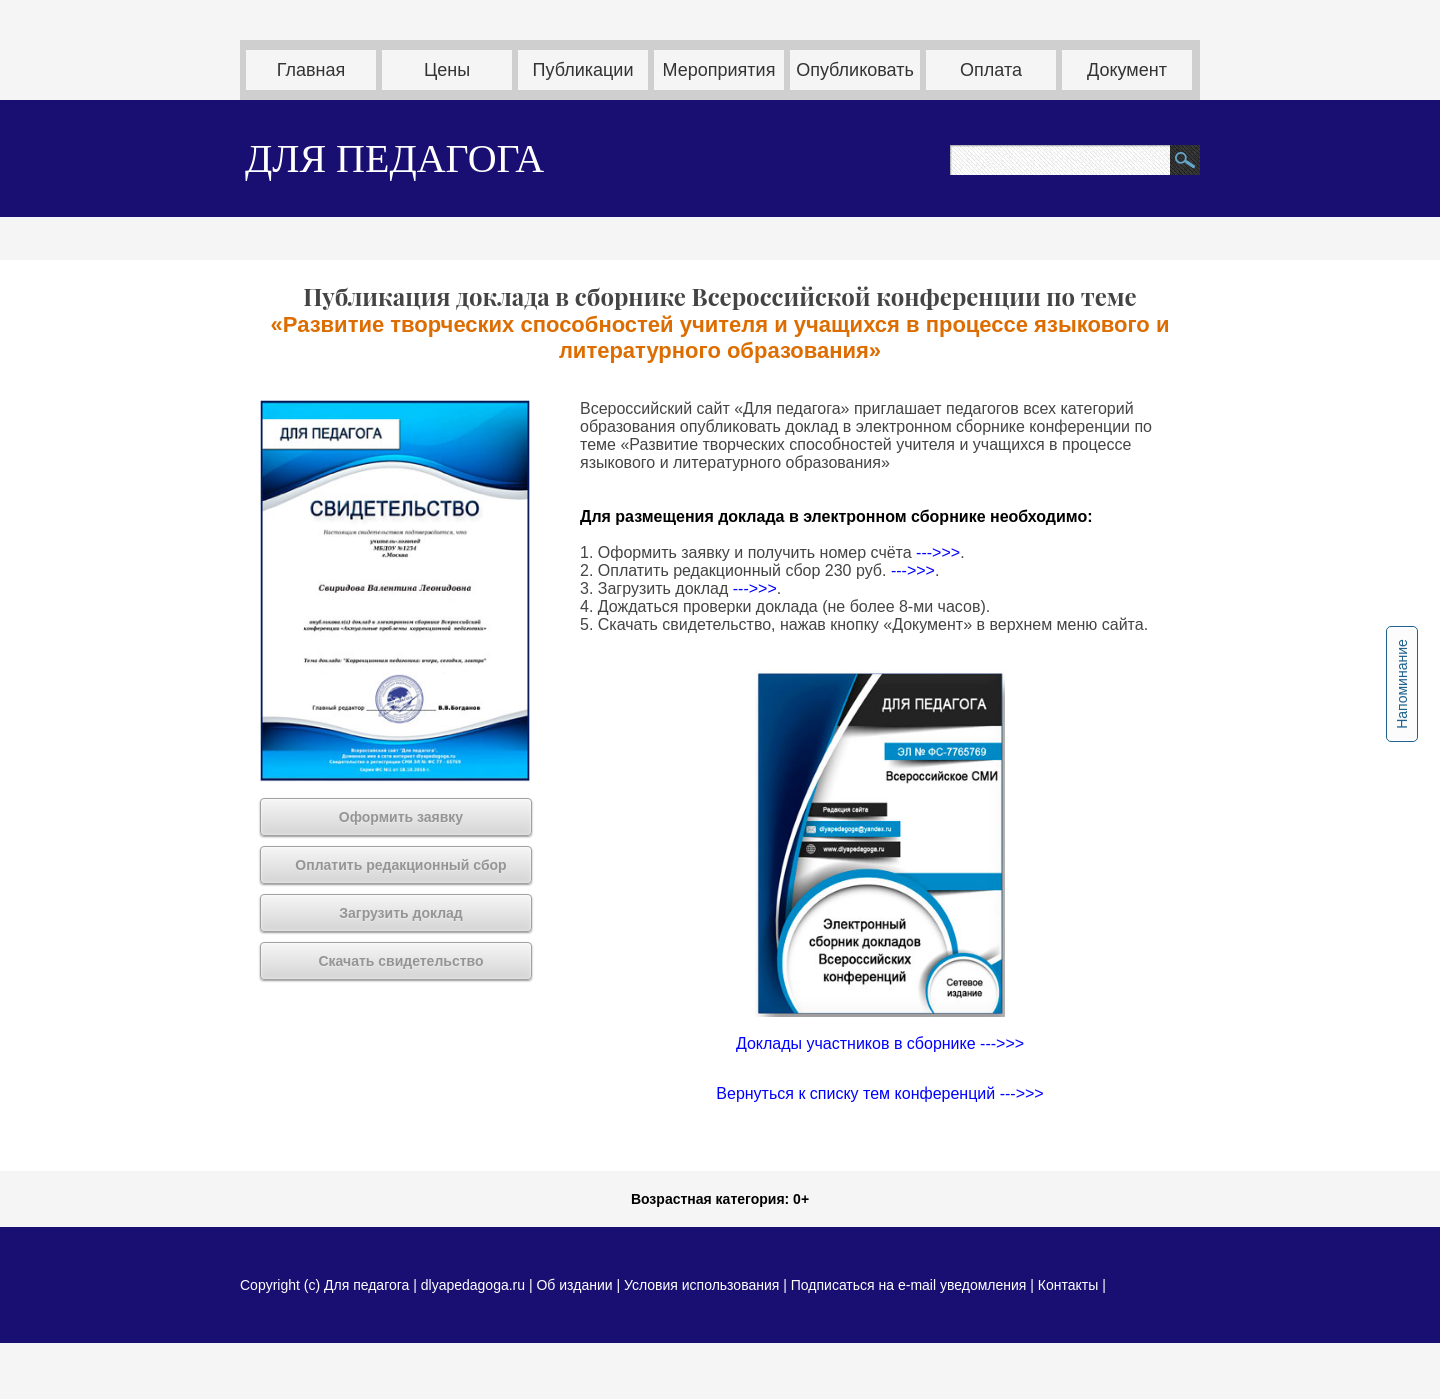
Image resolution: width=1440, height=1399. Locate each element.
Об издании (574, 1285)
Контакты (1068, 1285)
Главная (311, 70)
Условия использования (701, 1285)
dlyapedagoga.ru (475, 1285)
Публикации (583, 70)
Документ (1127, 70)
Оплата (991, 70)
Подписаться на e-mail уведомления (909, 1285)
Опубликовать (855, 70)
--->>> (938, 552)
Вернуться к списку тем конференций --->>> (879, 1093)
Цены (447, 70)
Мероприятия (719, 70)
